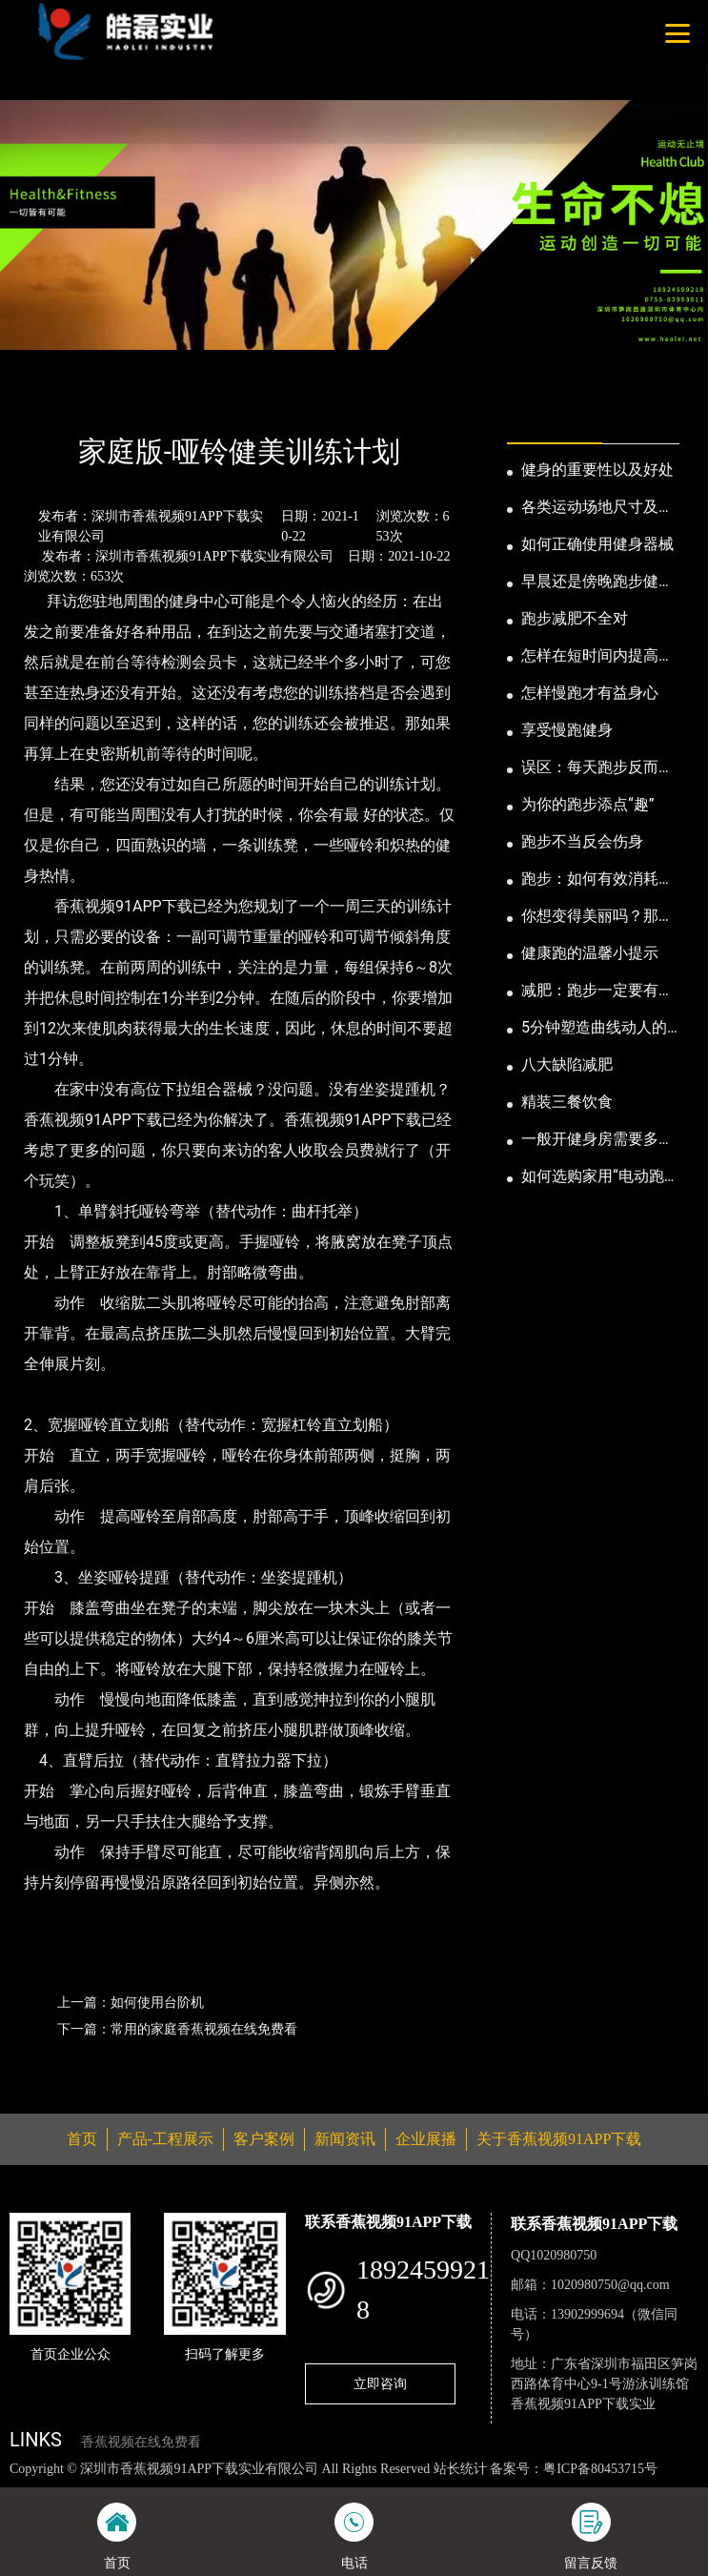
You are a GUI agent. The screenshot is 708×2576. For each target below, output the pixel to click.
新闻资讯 (103, 400)
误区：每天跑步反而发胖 (597, 768)
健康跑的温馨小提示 (589, 953)
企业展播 (425, 2139)
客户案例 (263, 2139)
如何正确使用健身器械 (597, 544)
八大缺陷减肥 (567, 1064)
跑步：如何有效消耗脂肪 (597, 879)
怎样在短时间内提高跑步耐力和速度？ (597, 656)
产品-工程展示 (165, 2139)
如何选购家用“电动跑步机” (600, 1177)
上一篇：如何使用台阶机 (130, 2002)
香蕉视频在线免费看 (141, 2442)
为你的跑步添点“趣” (587, 804)
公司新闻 (178, 400)
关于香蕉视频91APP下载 (558, 2139)
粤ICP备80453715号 (600, 2469)
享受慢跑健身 (567, 730)
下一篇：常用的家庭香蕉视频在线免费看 (177, 2028)
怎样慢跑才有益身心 (589, 693)
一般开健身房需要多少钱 (597, 1140)
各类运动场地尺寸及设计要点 (597, 508)
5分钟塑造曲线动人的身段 (594, 1028)
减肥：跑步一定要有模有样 (597, 991)
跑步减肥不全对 (574, 618)
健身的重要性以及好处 (597, 469)
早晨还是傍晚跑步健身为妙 (597, 582)
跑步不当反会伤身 (582, 841)
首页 (41, 400)
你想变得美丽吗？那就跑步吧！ (597, 917)
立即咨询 (380, 2383)
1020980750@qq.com (610, 2285)
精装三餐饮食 (567, 1102)
